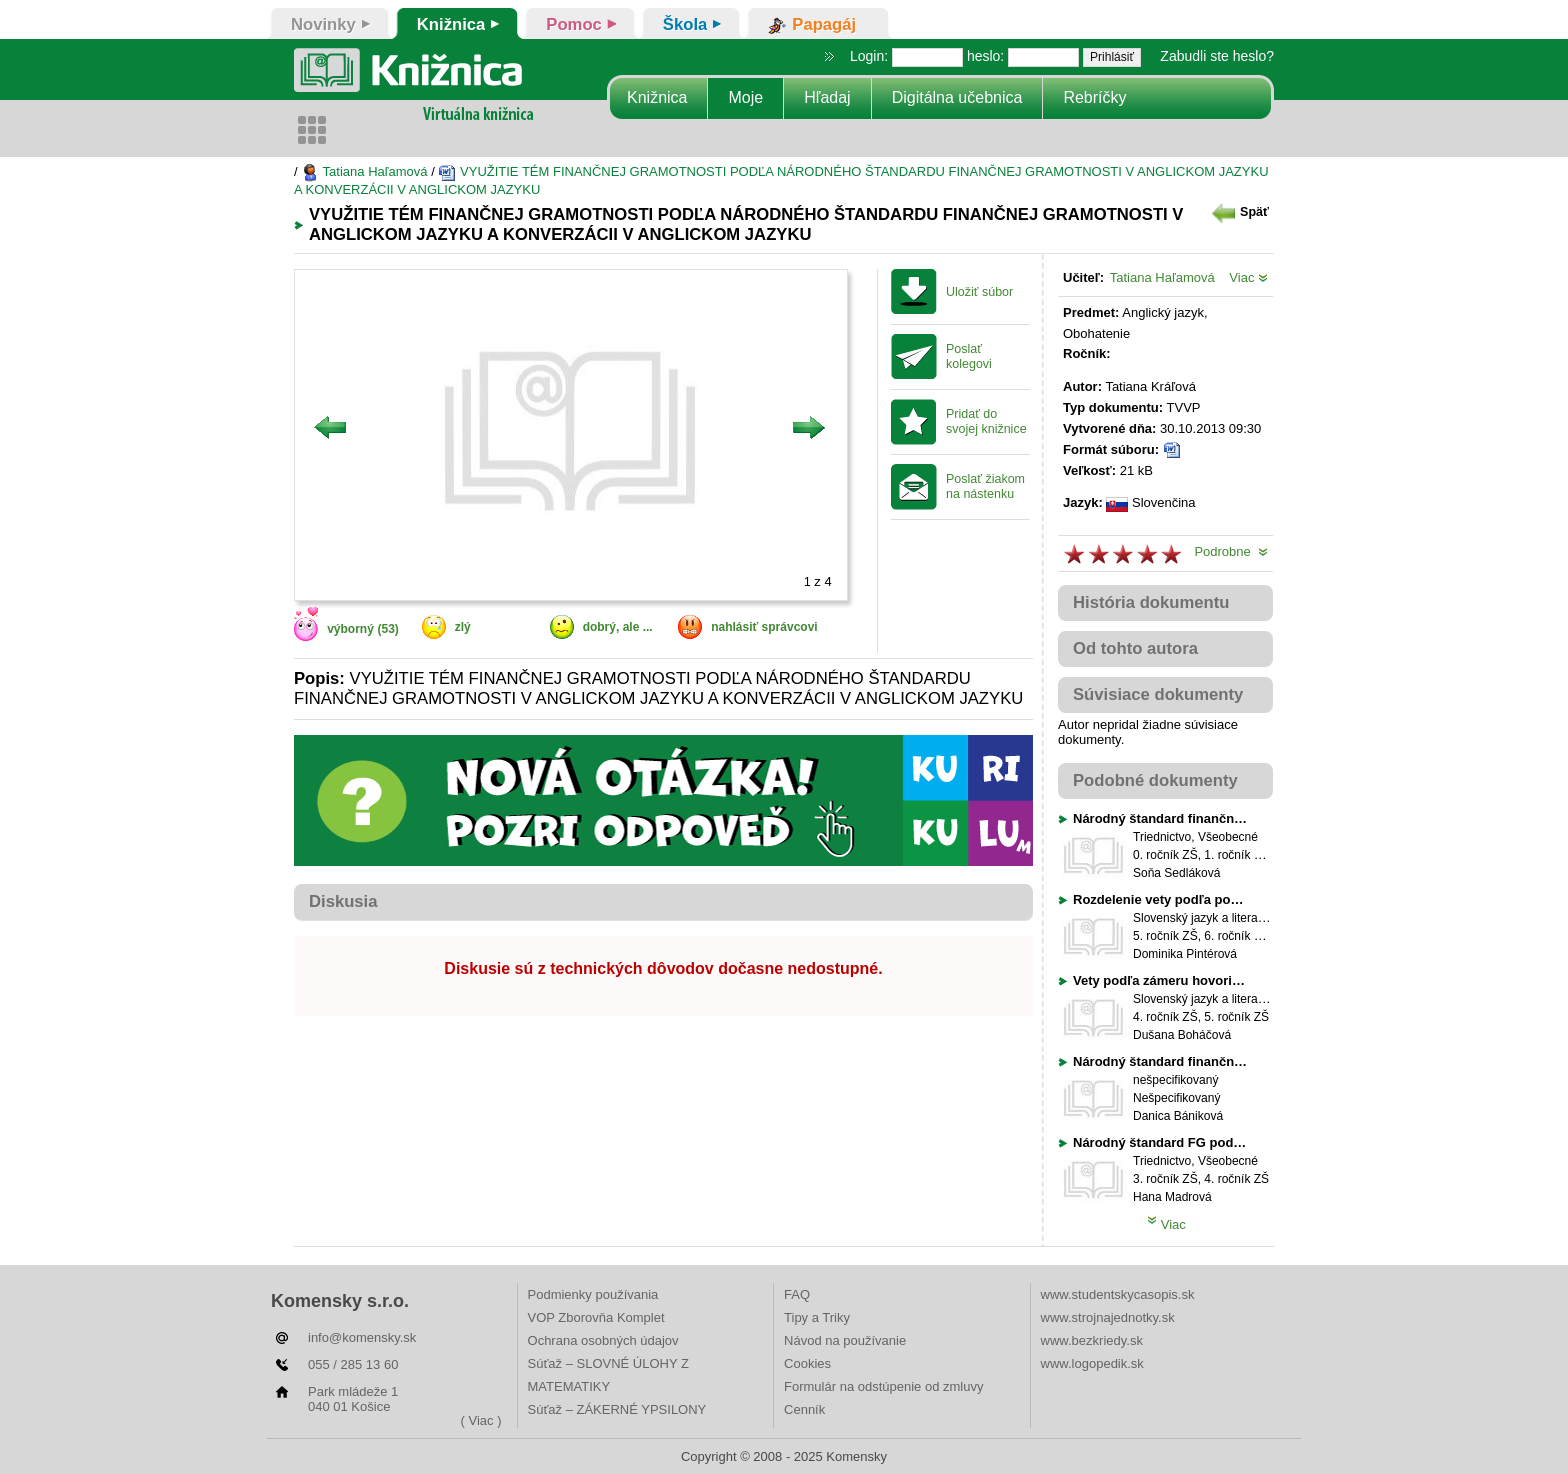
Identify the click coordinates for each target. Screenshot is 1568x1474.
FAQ (797, 1294)
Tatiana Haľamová (364, 171)
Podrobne (1231, 551)
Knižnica (657, 97)
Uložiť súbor (979, 292)
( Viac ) (481, 1420)
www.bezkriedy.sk (1092, 1340)
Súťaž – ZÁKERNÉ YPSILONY (617, 1409)
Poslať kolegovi (969, 356)
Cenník (804, 1409)
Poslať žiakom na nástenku (985, 486)
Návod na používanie (845, 1340)
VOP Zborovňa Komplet (596, 1317)
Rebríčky (1094, 97)
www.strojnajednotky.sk (1108, 1317)
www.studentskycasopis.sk (1118, 1294)
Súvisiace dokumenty (1158, 694)
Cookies (807, 1363)
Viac (1248, 277)
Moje (745, 97)
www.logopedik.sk (1092, 1363)
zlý (463, 627)
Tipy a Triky (817, 1317)
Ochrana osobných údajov (603, 1340)
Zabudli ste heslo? (1217, 56)
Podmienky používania (593, 1294)
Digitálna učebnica (957, 97)
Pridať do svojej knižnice (986, 421)
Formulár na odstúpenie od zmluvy (883, 1386)
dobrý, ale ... (618, 627)
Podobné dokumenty (1155, 780)
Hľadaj (827, 97)
